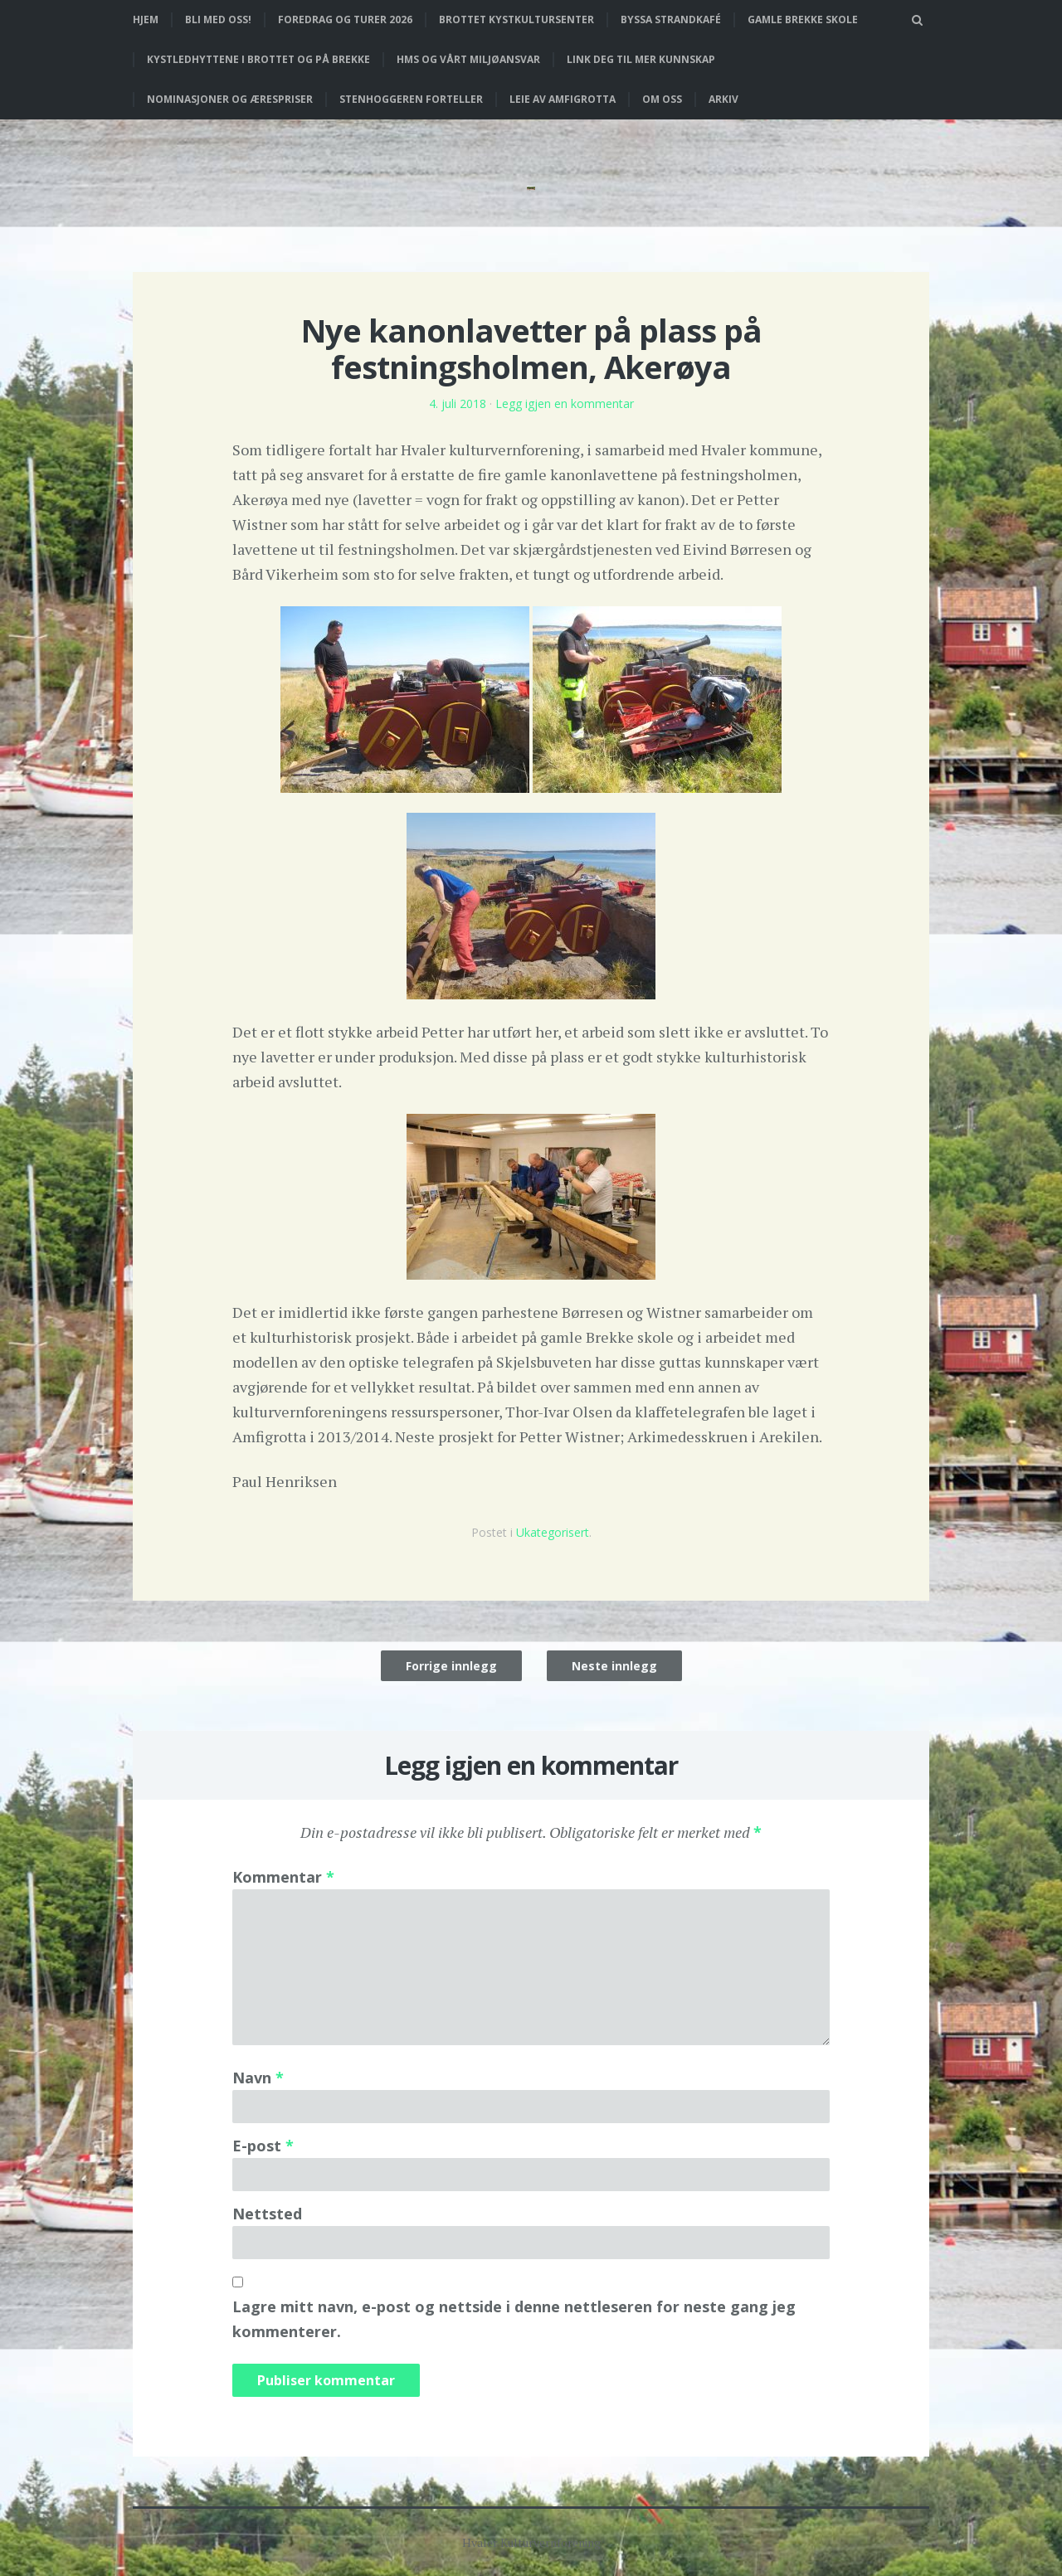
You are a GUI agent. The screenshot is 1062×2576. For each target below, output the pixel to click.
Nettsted (267, 2214)
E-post (263, 2146)
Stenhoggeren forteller (411, 99)
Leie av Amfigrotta (562, 99)
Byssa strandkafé (671, 19)
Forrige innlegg (451, 1666)
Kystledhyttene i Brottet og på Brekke (258, 59)
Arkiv (723, 99)
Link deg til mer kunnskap (641, 59)
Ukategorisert (552, 1532)
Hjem (145, 19)
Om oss (662, 99)
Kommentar (283, 1877)
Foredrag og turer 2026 (345, 19)
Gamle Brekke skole (803, 19)
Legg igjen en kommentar (564, 403)
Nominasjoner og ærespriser (230, 99)
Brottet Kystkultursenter (516, 19)
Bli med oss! (218, 19)
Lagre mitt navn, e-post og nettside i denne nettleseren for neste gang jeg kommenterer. (514, 2319)
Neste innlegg (614, 1666)
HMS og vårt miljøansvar (468, 59)
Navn (258, 2078)
